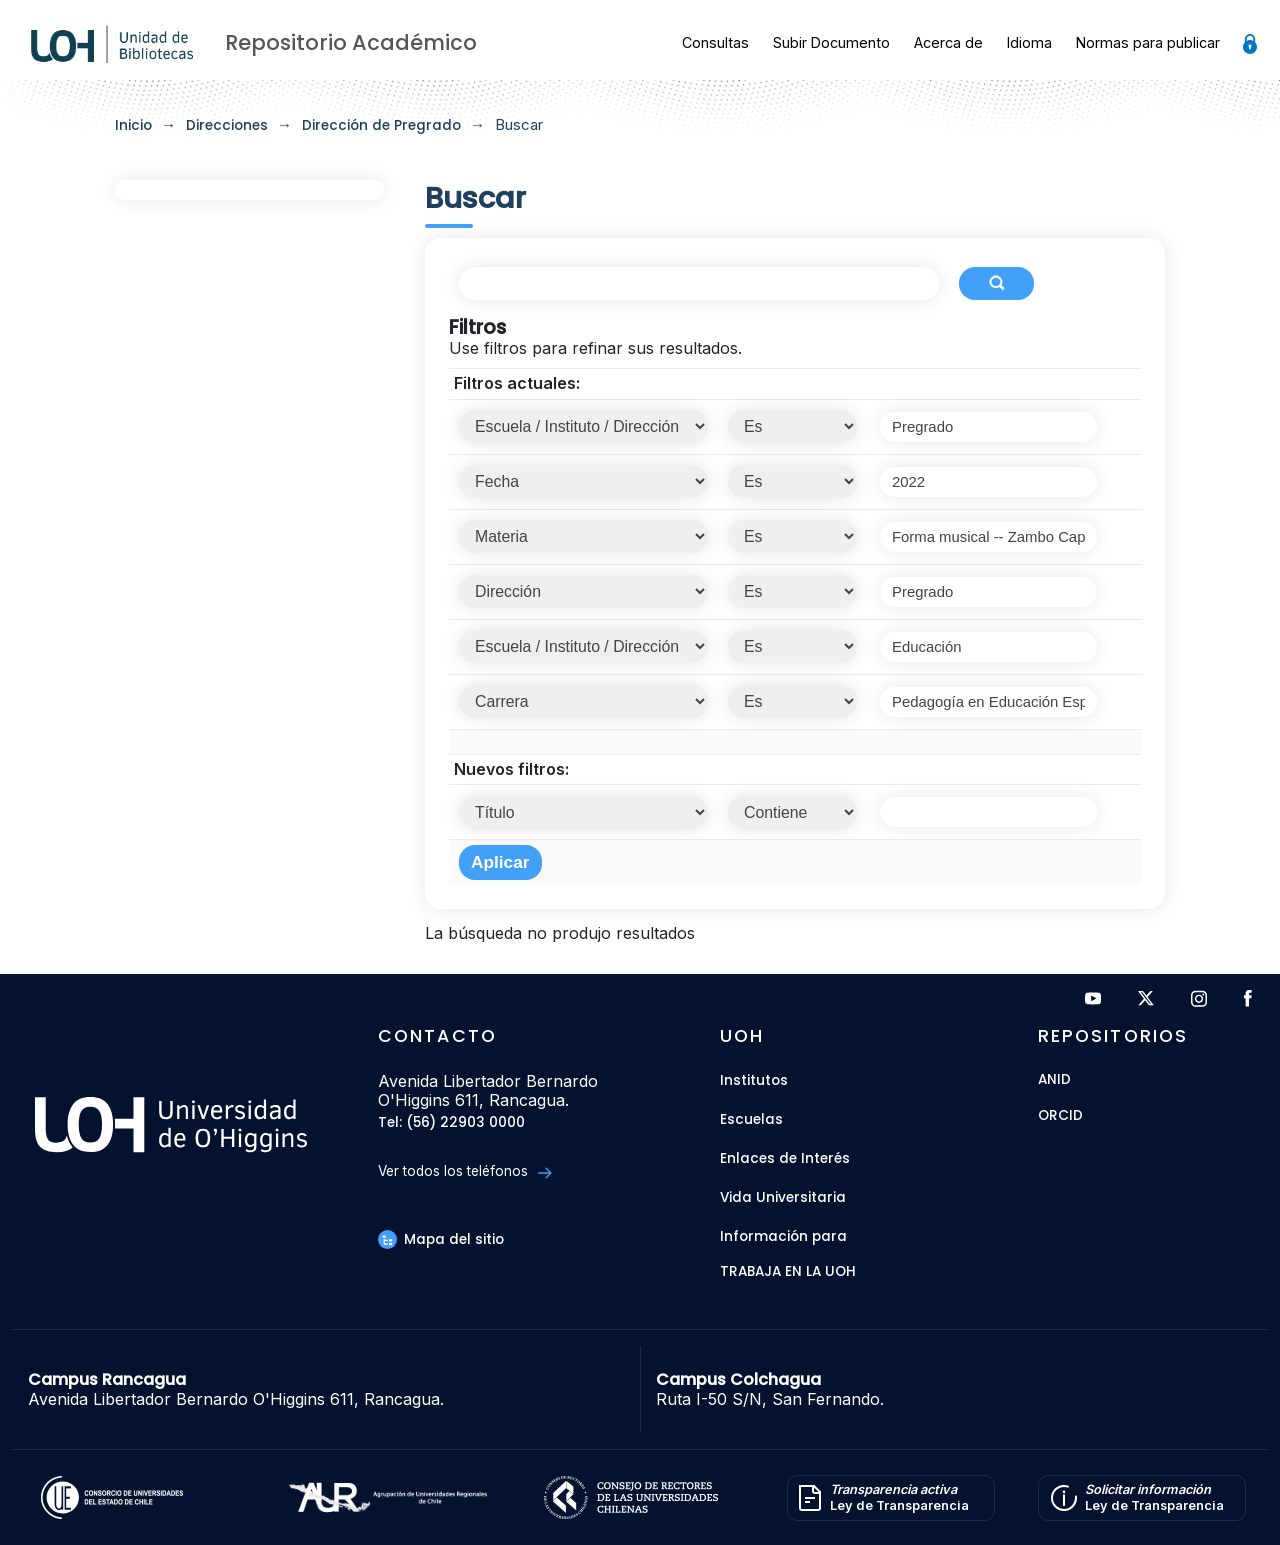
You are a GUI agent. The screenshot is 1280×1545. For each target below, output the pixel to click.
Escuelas (751, 1119)
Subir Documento (831, 42)
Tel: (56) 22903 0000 (451, 1123)
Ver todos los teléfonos (464, 1171)
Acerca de (948, 42)
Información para (783, 1236)
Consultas (715, 42)
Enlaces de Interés (785, 1158)
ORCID (1060, 1116)
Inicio (133, 125)
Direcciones (227, 125)
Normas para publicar (1148, 42)
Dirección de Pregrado (381, 125)
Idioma (1029, 42)
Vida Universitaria (783, 1197)
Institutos (754, 1080)
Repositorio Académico (351, 42)
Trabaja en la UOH (788, 1272)
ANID (1054, 1080)
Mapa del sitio (441, 1239)
